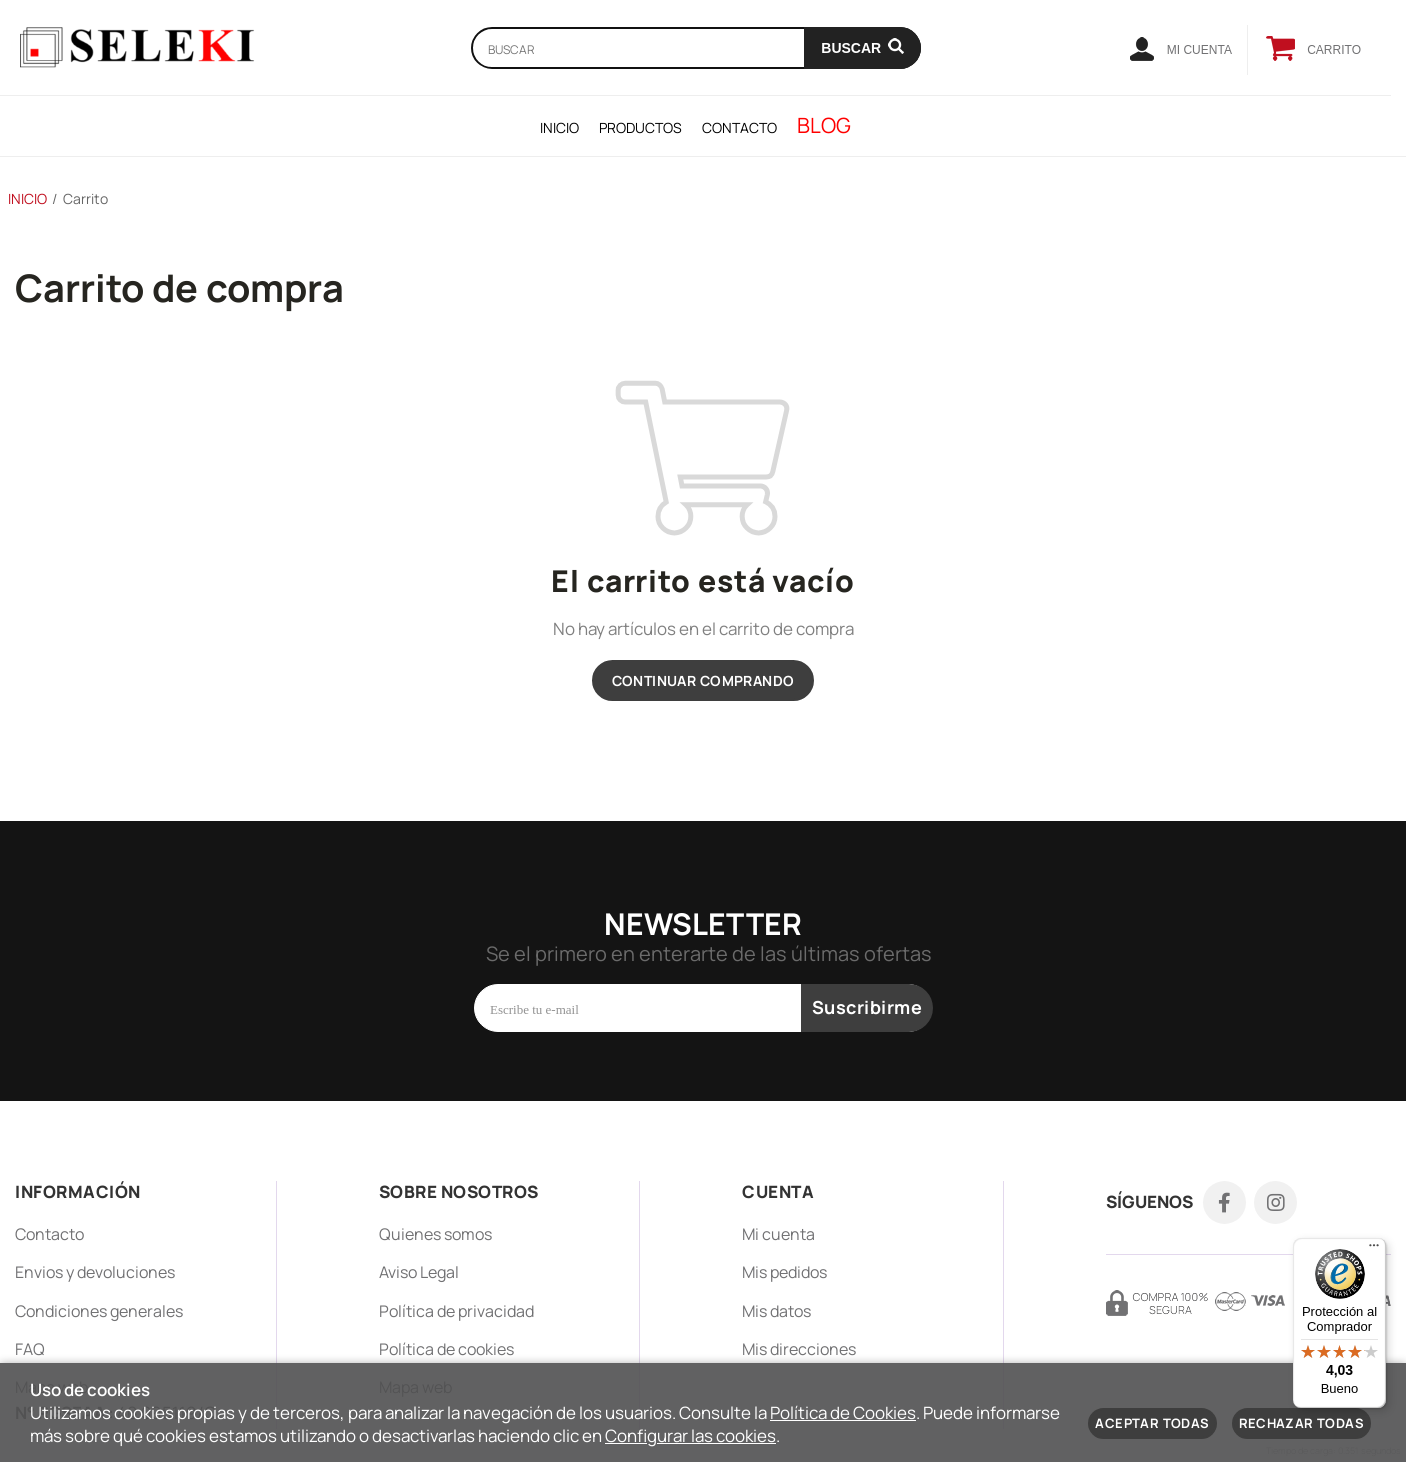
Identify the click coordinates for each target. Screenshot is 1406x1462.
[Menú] (1374, 1250)
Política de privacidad (456, 1311)
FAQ (30, 1349)
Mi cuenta (778, 1234)
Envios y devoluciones (95, 1272)
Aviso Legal (419, 1272)
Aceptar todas (1152, 1423)
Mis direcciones (799, 1349)
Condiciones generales (99, 1311)
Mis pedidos (784, 1272)
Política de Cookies (843, 1412)
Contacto (49, 1234)
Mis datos (776, 1311)
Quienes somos (435, 1234)
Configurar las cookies (690, 1435)
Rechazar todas (1301, 1423)
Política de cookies (446, 1349)
